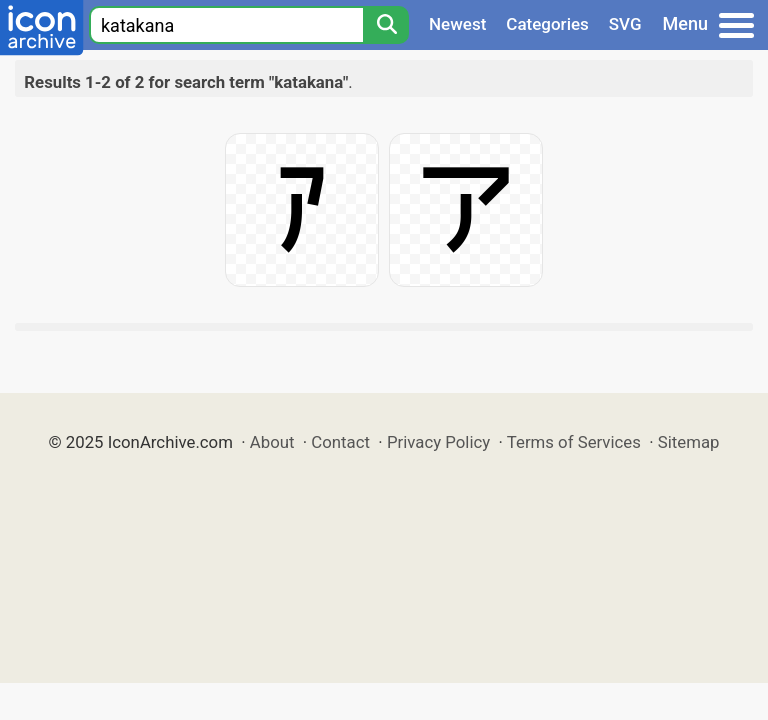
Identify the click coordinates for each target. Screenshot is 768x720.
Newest (457, 24)
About (272, 442)
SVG (625, 24)
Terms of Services (574, 442)
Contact (340, 442)
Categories (547, 24)
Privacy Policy (438, 442)
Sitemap (689, 442)
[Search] (386, 25)
